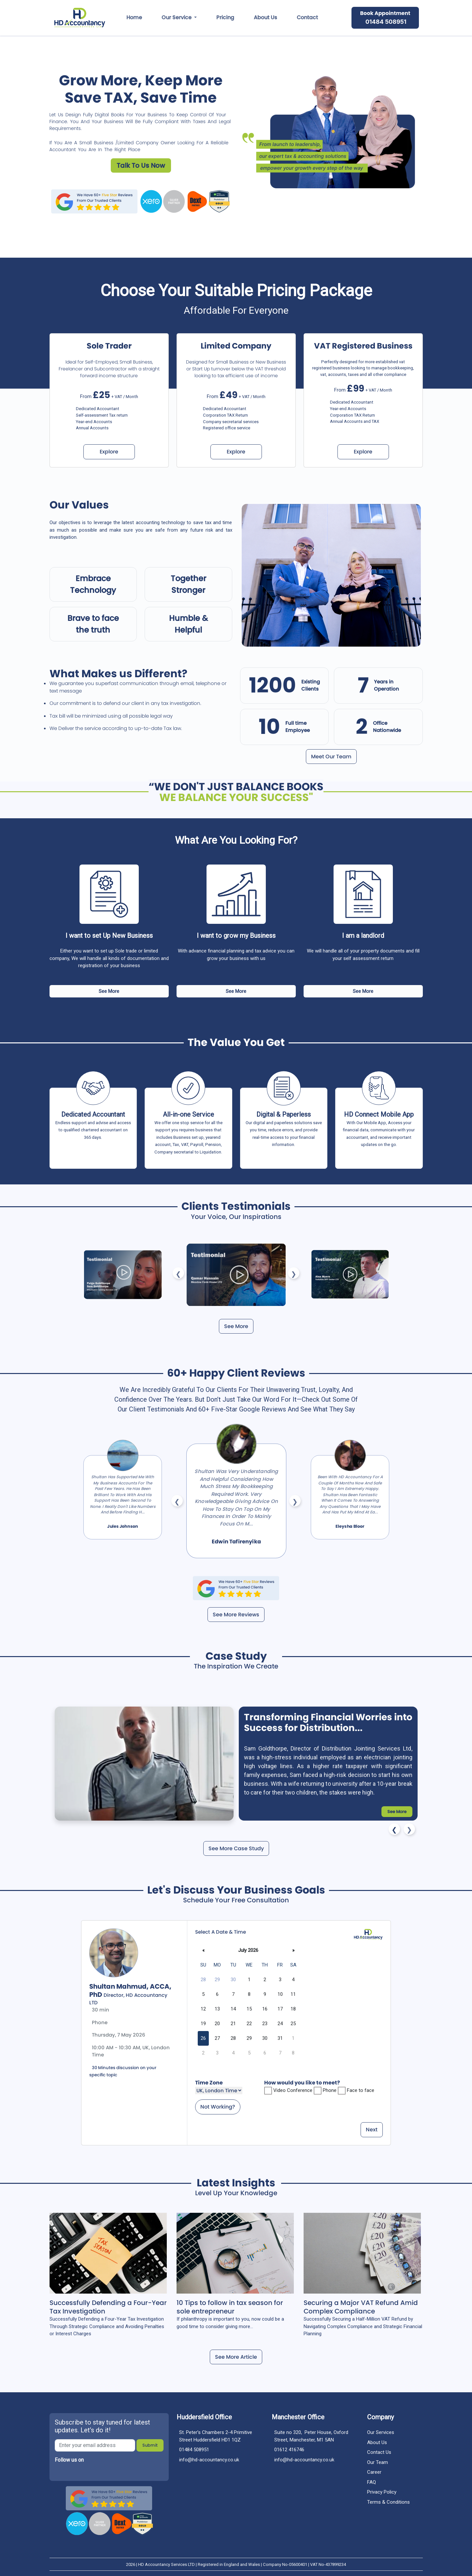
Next (293, 1273)
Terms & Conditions (388, 2502)
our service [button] (177, 17)
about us (265, 17)
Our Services (380, 2432)
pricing (225, 17)
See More (109, 991)
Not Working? (217, 2107)
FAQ (371, 2482)
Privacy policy (381, 2492)
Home (134, 17)
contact (307, 17)
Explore (109, 451)
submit (150, 2445)
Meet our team (331, 756)
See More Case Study (236, 1848)
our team (377, 2462)
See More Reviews (236, 1614)
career (374, 2472)
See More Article (236, 2357)
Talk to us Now (141, 165)
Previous (178, 1273)
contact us (379, 2452)
